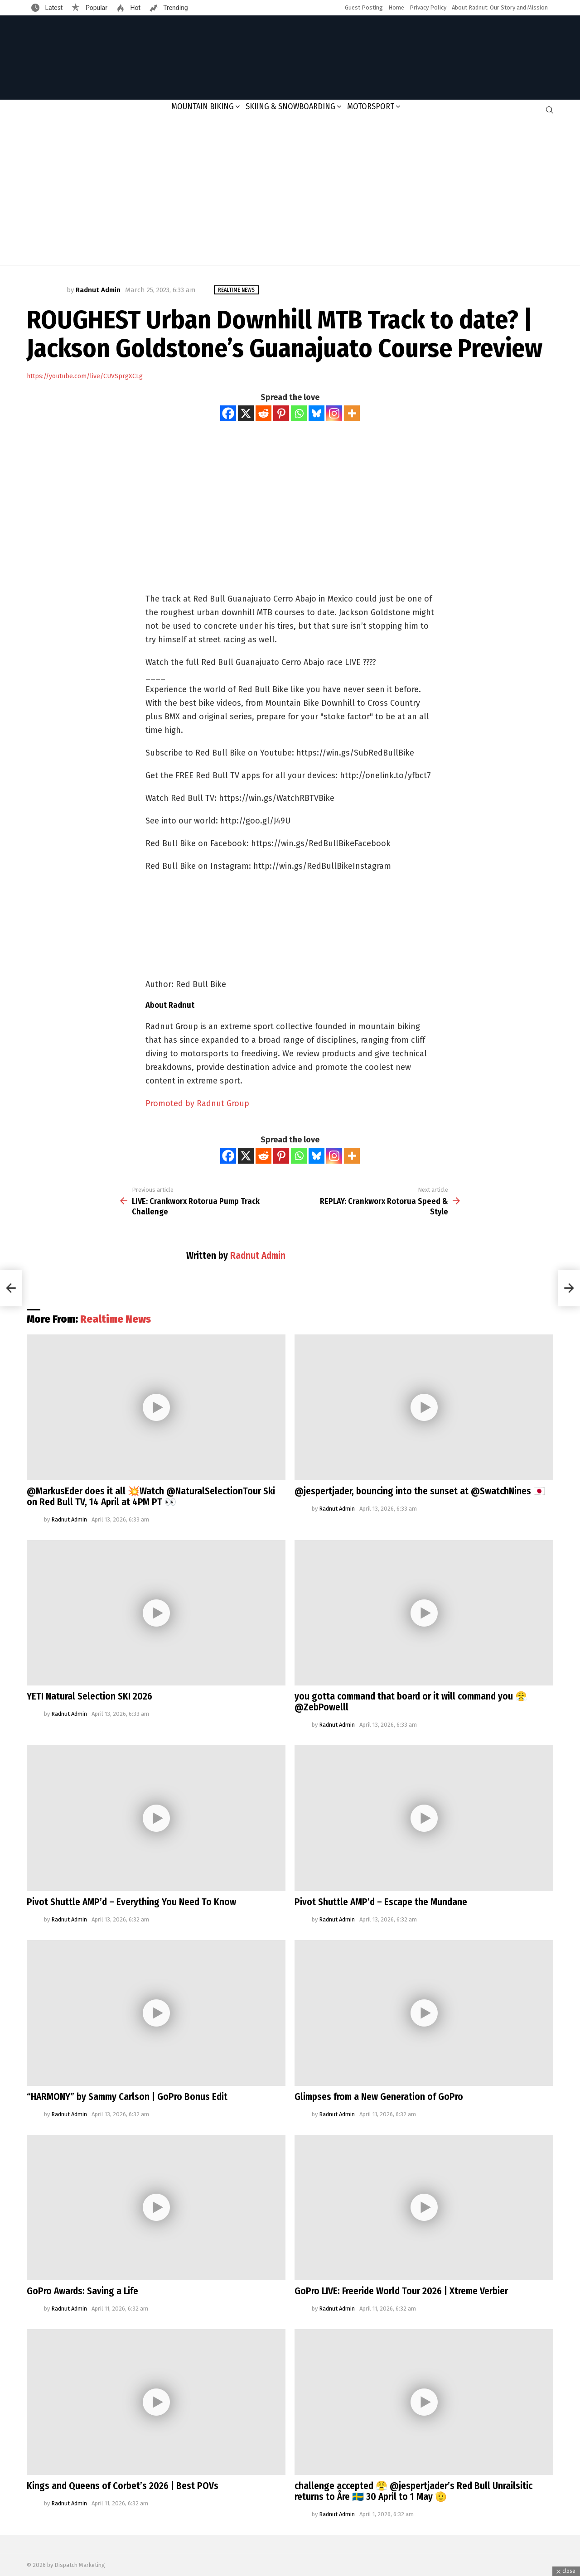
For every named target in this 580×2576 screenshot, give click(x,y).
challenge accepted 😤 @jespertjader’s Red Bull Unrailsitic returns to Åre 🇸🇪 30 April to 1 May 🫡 (413, 2491)
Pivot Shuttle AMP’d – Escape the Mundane (381, 1902)
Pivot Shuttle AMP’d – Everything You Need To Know (131, 1902)
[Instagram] (334, 413)
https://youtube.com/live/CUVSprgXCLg (85, 376)
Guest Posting (364, 7)
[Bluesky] (316, 413)
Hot (134, 8)
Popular (95, 8)
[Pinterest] (281, 413)
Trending (175, 8)
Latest (53, 8)
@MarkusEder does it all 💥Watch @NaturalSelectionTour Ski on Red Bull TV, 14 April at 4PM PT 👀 (151, 1496)
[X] (246, 413)
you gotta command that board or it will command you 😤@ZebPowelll (411, 1701)
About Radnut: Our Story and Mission (500, 7)
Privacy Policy (428, 7)
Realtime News (115, 1319)
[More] (352, 413)
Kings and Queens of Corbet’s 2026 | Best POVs (122, 2486)
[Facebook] (228, 413)
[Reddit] (263, 413)
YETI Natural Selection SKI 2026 (89, 1696)
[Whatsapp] (299, 413)
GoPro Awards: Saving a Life (82, 2291)
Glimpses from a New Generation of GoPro (379, 2097)
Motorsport (370, 106)
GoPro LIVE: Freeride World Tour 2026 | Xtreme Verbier (401, 2291)
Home (396, 7)
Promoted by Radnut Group (197, 1103)
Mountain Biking (202, 106)
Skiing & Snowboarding (290, 106)
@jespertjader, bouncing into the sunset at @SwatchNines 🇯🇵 (420, 1491)
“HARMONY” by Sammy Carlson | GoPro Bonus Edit (127, 2097)
